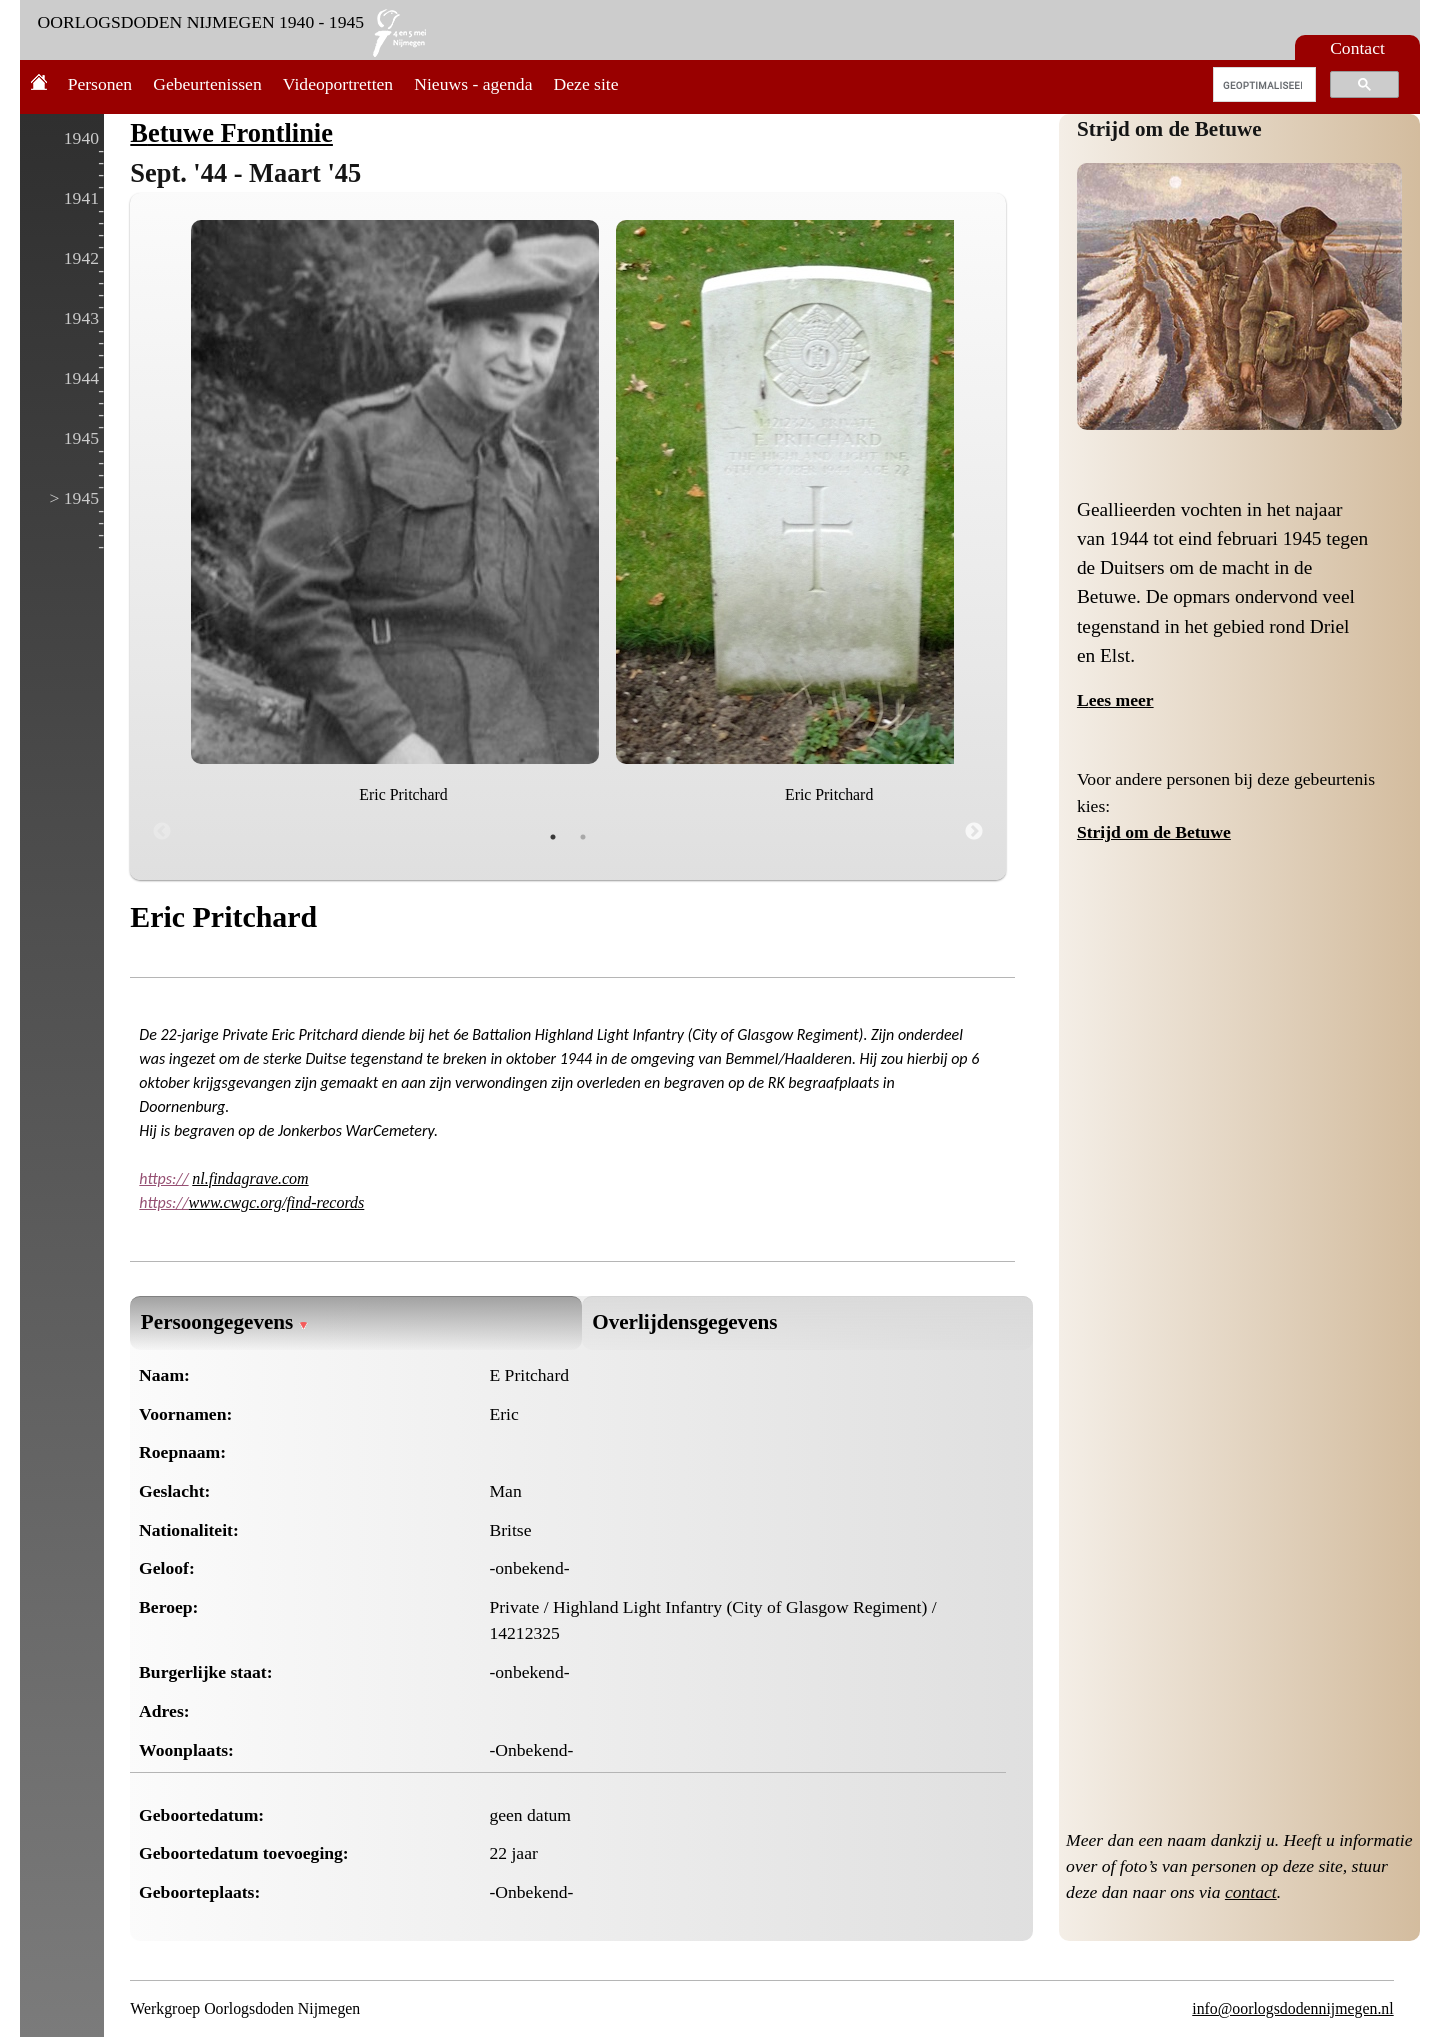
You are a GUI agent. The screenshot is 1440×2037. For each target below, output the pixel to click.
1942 (81, 258)
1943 (81, 318)
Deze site (586, 84)
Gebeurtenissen (207, 84)
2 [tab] (583, 837)
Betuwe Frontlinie (231, 133)
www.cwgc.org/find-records (277, 1202)
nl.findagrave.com (250, 1178)
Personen (100, 84)
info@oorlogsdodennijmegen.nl (1292, 2008)
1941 (81, 198)
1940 (81, 138)
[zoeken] (1262, 85)
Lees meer (1115, 700)
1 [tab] (553, 837)
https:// (163, 1178)
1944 (81, 378)
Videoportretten (338, 84)
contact (1251, 1892)
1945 (81, 438)
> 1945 (74, 498)
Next (974, 832)
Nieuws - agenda (473, 84)
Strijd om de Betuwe (1169, 129)
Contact (1357, 48)
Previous (162, 832)
